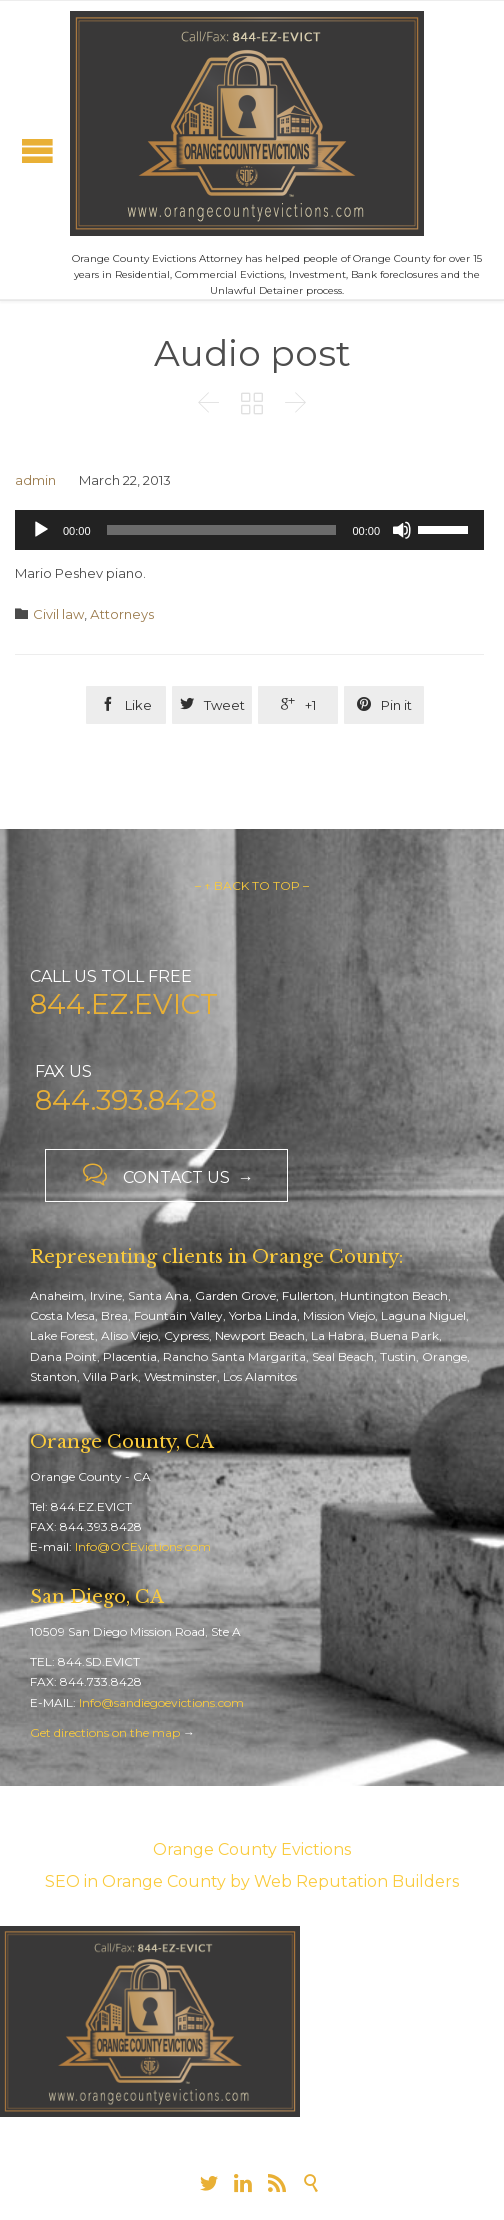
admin (35, 480)
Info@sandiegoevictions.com (161, 1702)
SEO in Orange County (135, 1881)
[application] (249, 530)
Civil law (58, 614)
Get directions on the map (105, 1732)
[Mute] (402, 530)
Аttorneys (122, 614)
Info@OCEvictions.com (143, 1546)
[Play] (41, 530)
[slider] (222, 530)
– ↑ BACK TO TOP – (252, 885)
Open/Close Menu (37, 150)
